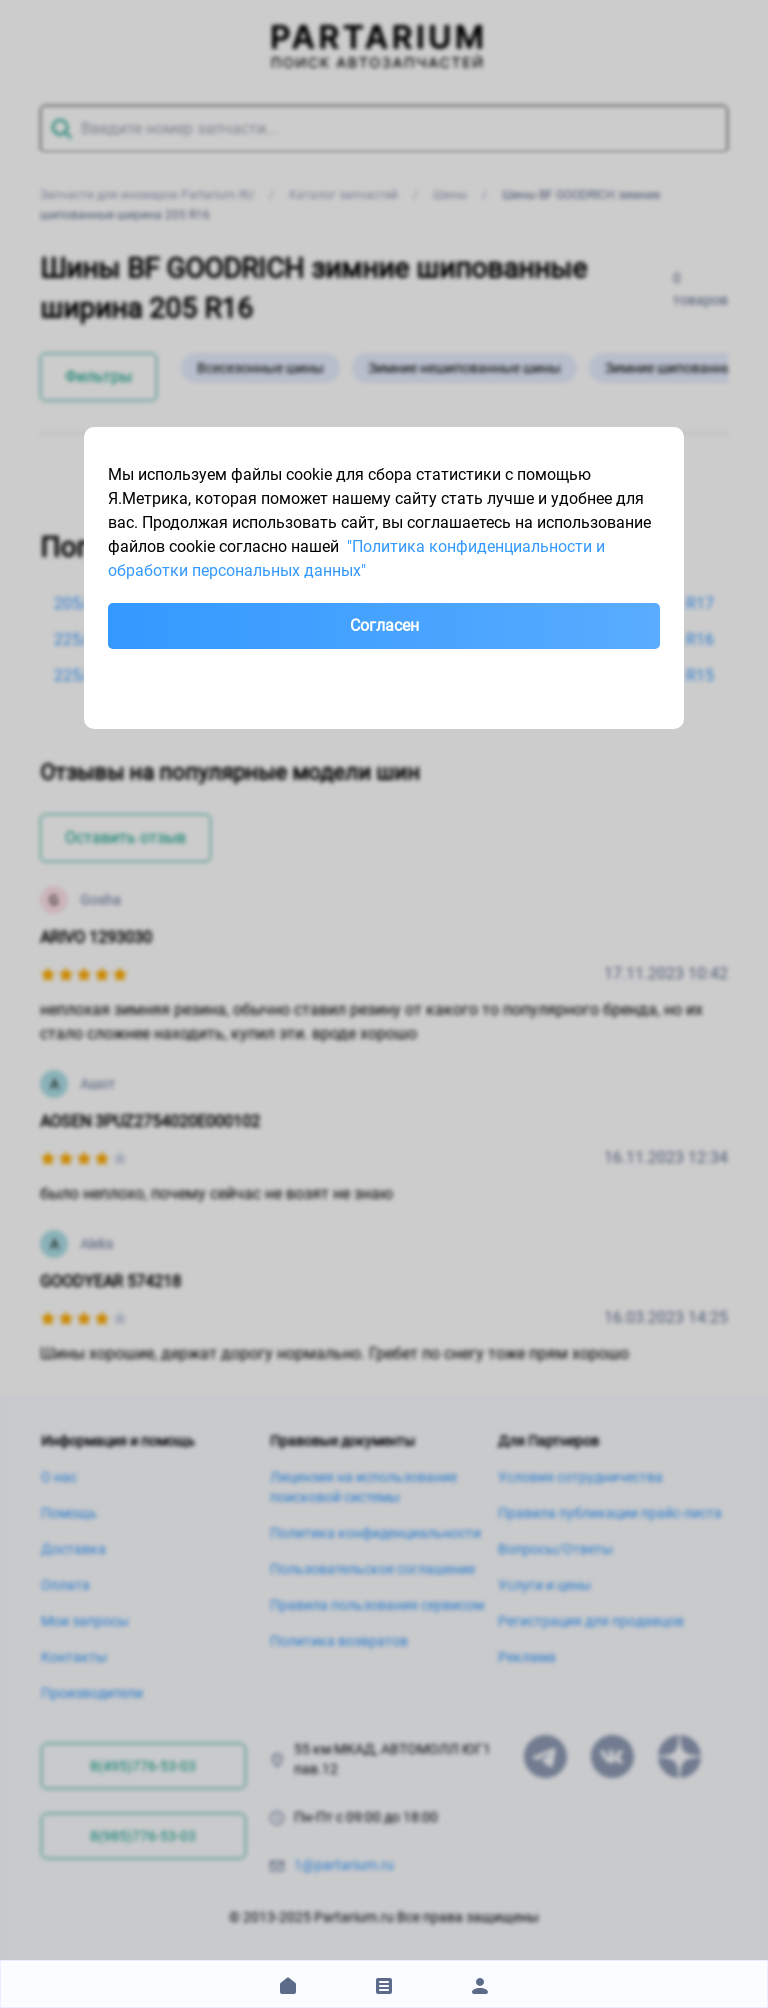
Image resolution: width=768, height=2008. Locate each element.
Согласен (384, 625)
